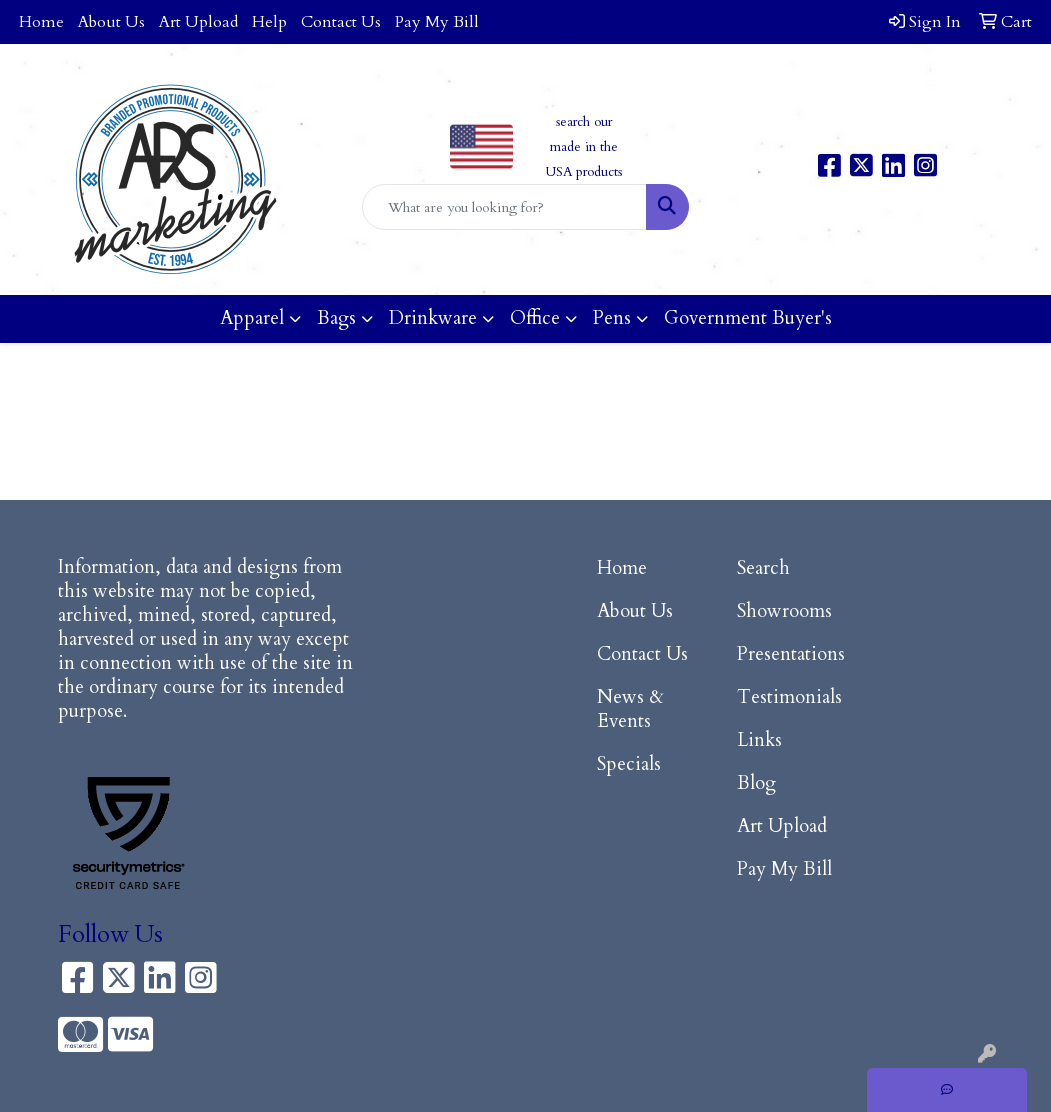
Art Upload (198, 22)
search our (584, 122)
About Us (111, 22)
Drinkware (433, 318)
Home (41, 22)
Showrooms (784, 611)
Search (763, 568)
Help (269, 22)
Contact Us (341, 22)
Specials (629, 764)
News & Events (630, 709)
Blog (756, 783)
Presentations (791, 654)
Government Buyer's (748, 318)
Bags (336, 318)
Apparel (252, 318)
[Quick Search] (504, 207)
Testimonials (789, 697)
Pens (612, 318)
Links (759, 740)
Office (535, 318)
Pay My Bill (437, 22)
